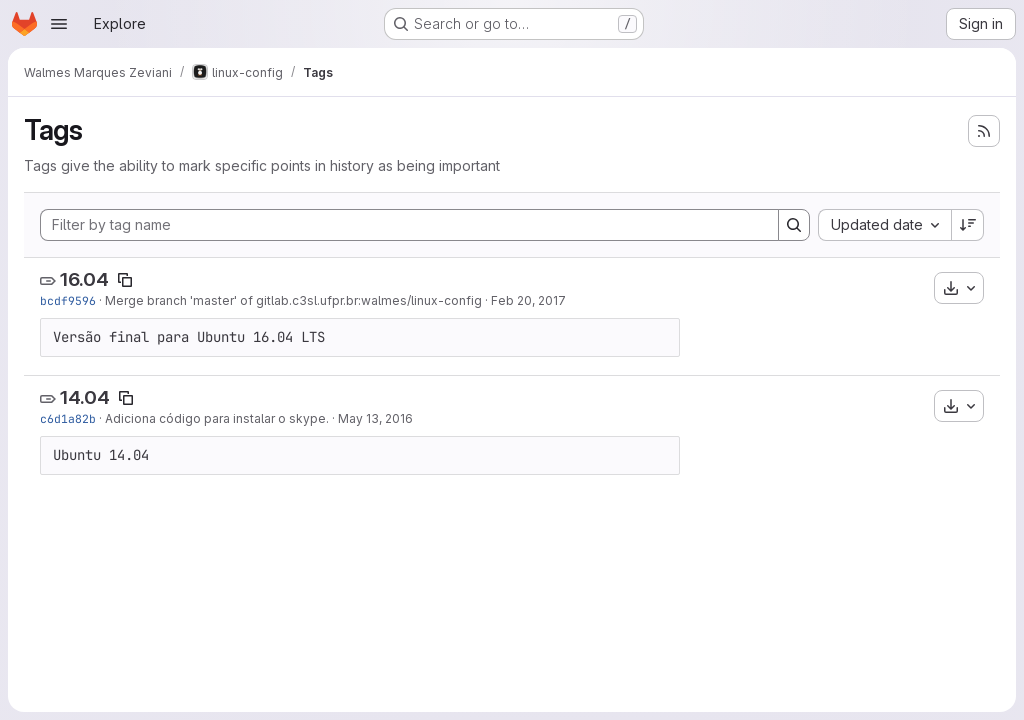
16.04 (84, 279)
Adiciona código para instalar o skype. (217, 418)
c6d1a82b (68, 418)
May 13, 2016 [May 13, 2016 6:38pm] (375, 418)
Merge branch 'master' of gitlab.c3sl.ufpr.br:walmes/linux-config (293, 300)
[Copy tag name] (125, 280)
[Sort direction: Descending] (968, 225)
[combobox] (884, 225)
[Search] (794, 225)
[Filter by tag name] (409, 225)
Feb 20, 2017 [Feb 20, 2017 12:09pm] (528, 300)
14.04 (85, 397)
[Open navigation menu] (59, 24)
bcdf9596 (68, 300)
